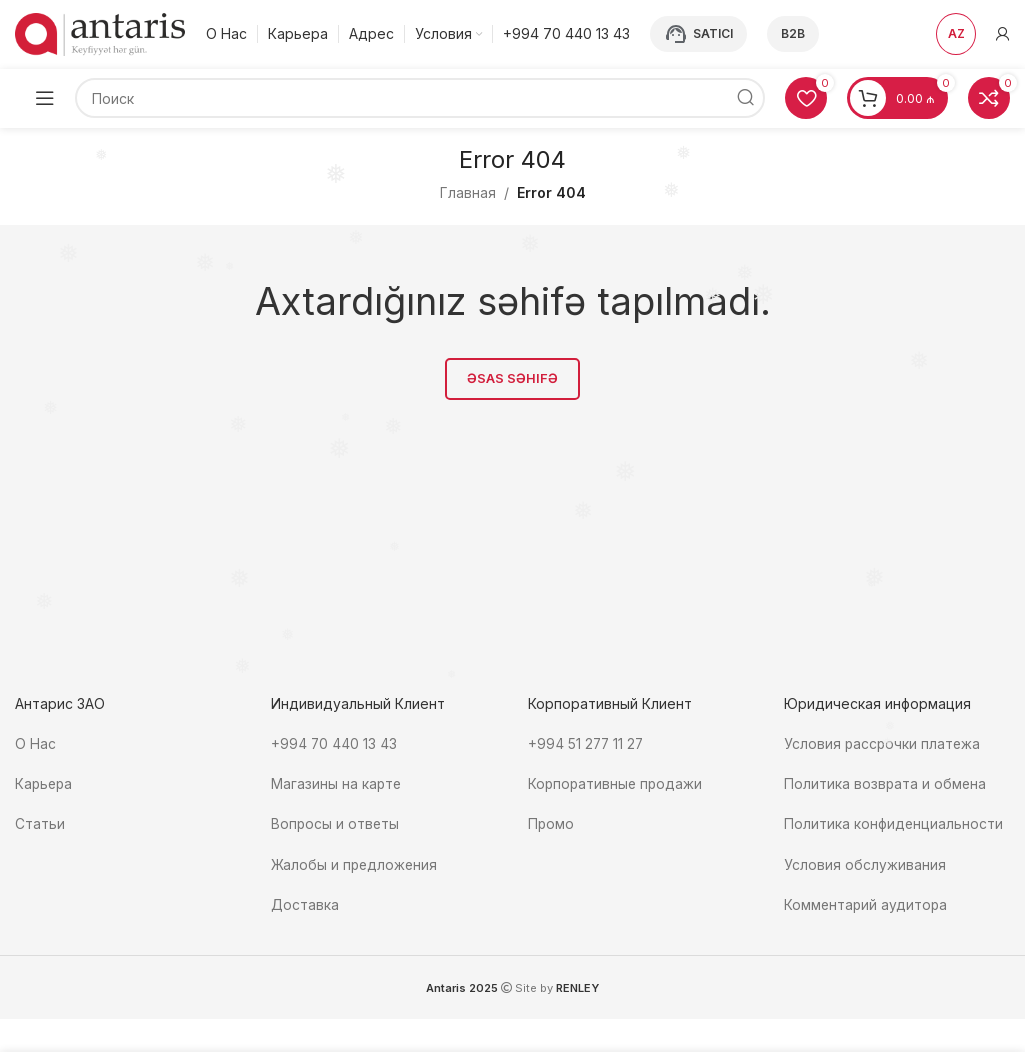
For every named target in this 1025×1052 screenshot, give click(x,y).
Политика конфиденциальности (894, 824)
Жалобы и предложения (355, 863)
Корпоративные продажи (617, 784)
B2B (793, 34)
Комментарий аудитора (867, 903)
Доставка (305, 903)
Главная (468, 194)
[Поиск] (420, 100)
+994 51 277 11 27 (587, 745)
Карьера (45, 784)
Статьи (40, 824)
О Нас (35, 745)
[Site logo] (100, 33)
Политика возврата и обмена (886, 784)
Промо (551, 824)
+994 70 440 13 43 (334, 745)
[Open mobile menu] (45, 100)
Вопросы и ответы (336, 824)
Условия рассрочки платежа (883, 745)
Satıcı (698, 35)
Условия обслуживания (867, 863)
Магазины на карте (337, 784)
